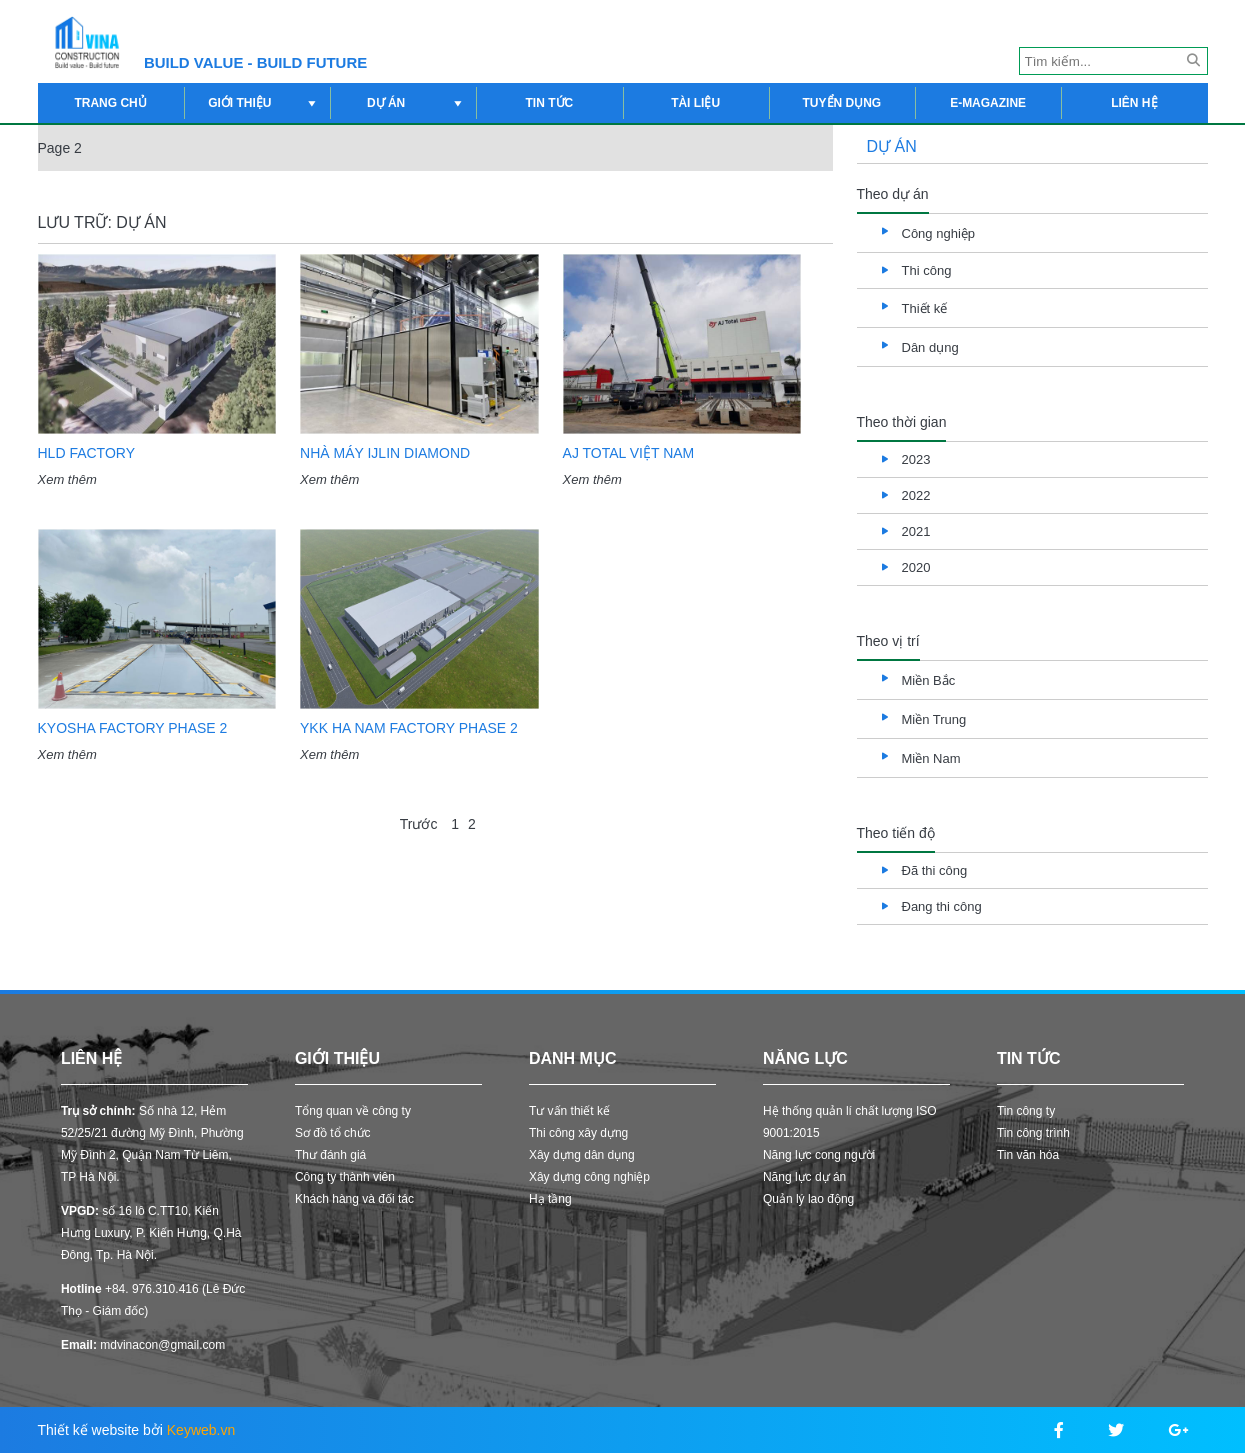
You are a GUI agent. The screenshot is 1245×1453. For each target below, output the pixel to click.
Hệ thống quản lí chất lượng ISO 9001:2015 (850, 1122)
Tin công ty (1026, 1111)
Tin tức (550, 103)
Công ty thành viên (345, 1177)
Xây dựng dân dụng (582, 1155)
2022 (916, 495)
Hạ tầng (550, 1199)
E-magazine (988, 103)
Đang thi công (942, 906)
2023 (916, 459)
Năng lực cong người (819, 1155)
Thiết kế (925, 308)
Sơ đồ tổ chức (333, 1133)
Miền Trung (934, 719)
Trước (419, 824)
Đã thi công (935, 870)
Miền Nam (931, 758)
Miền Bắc (929, 680)
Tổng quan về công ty (353, 1111)
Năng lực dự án (804, 1177)
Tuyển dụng (842, 103)
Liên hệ (1134, 103)
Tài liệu (695, 103)
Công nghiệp (939, 233)
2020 (916, 567)
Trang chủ (110, 103)
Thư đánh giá (330, 1155)
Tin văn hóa (1028, 1155)
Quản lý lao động (808, 1199)
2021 (916, 531)
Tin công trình (1033, 1133)
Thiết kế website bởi (137, 1430)
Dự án (416, 103)
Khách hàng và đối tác (354, 1199)
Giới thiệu (264, 103)
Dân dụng (930, 347)
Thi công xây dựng (578, 1133)
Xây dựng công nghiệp (589, 1177)
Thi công (927, 270)
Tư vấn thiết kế (569, 1111)
